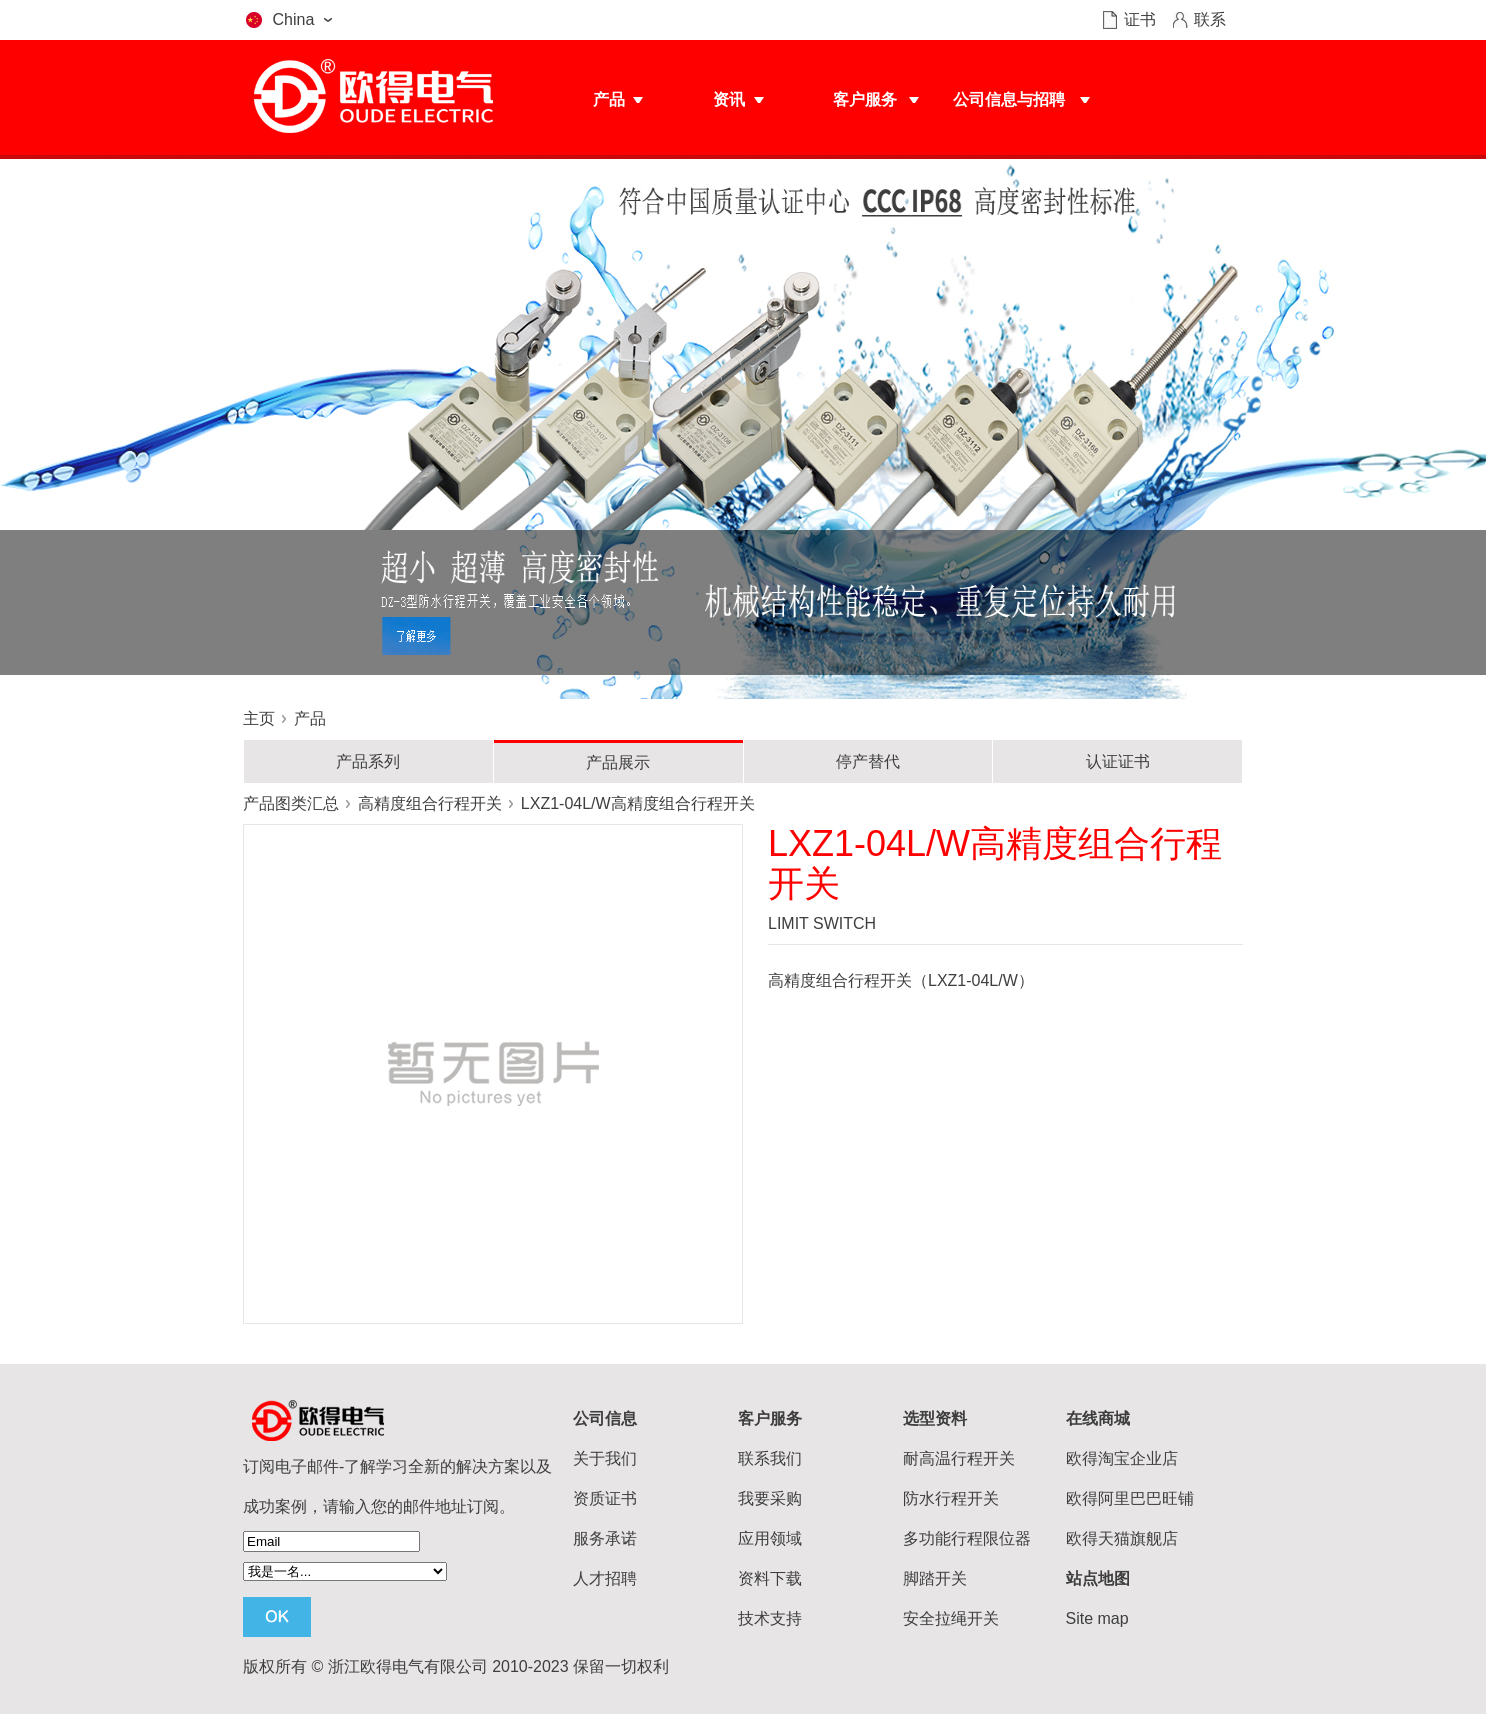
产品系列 (368, 761)
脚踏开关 (935, 1578)
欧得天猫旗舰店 (1122, 1538)
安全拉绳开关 (951, 1618)
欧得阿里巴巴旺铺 (1130, 1498)
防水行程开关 (951, 1498)
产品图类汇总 (291, 803)
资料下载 (770, 1578)
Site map (1097, 1618)
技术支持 (770, 1618)
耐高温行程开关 (959, 1458)
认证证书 (1118, 761)
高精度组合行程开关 (430, 803)
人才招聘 (605, 1578)
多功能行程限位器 (967, 1538)
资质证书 (605, 1498)
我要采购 (770, 1498)
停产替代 (868, 761)
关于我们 (605, 1458)
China (294, 19)
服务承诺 (605, 1538)
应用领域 (770, 1538)
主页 (259, 718)
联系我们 (770, 1458)
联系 (1210, 19)
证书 (1140, 19)
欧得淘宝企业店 (1122, 1458)
